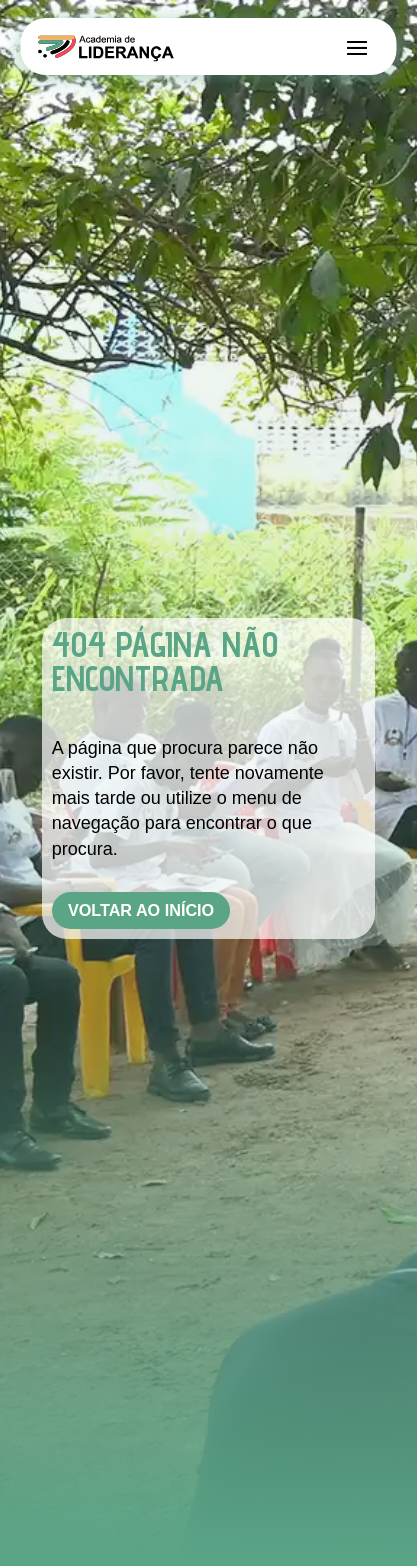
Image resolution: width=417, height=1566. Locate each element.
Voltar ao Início (141, 910)
